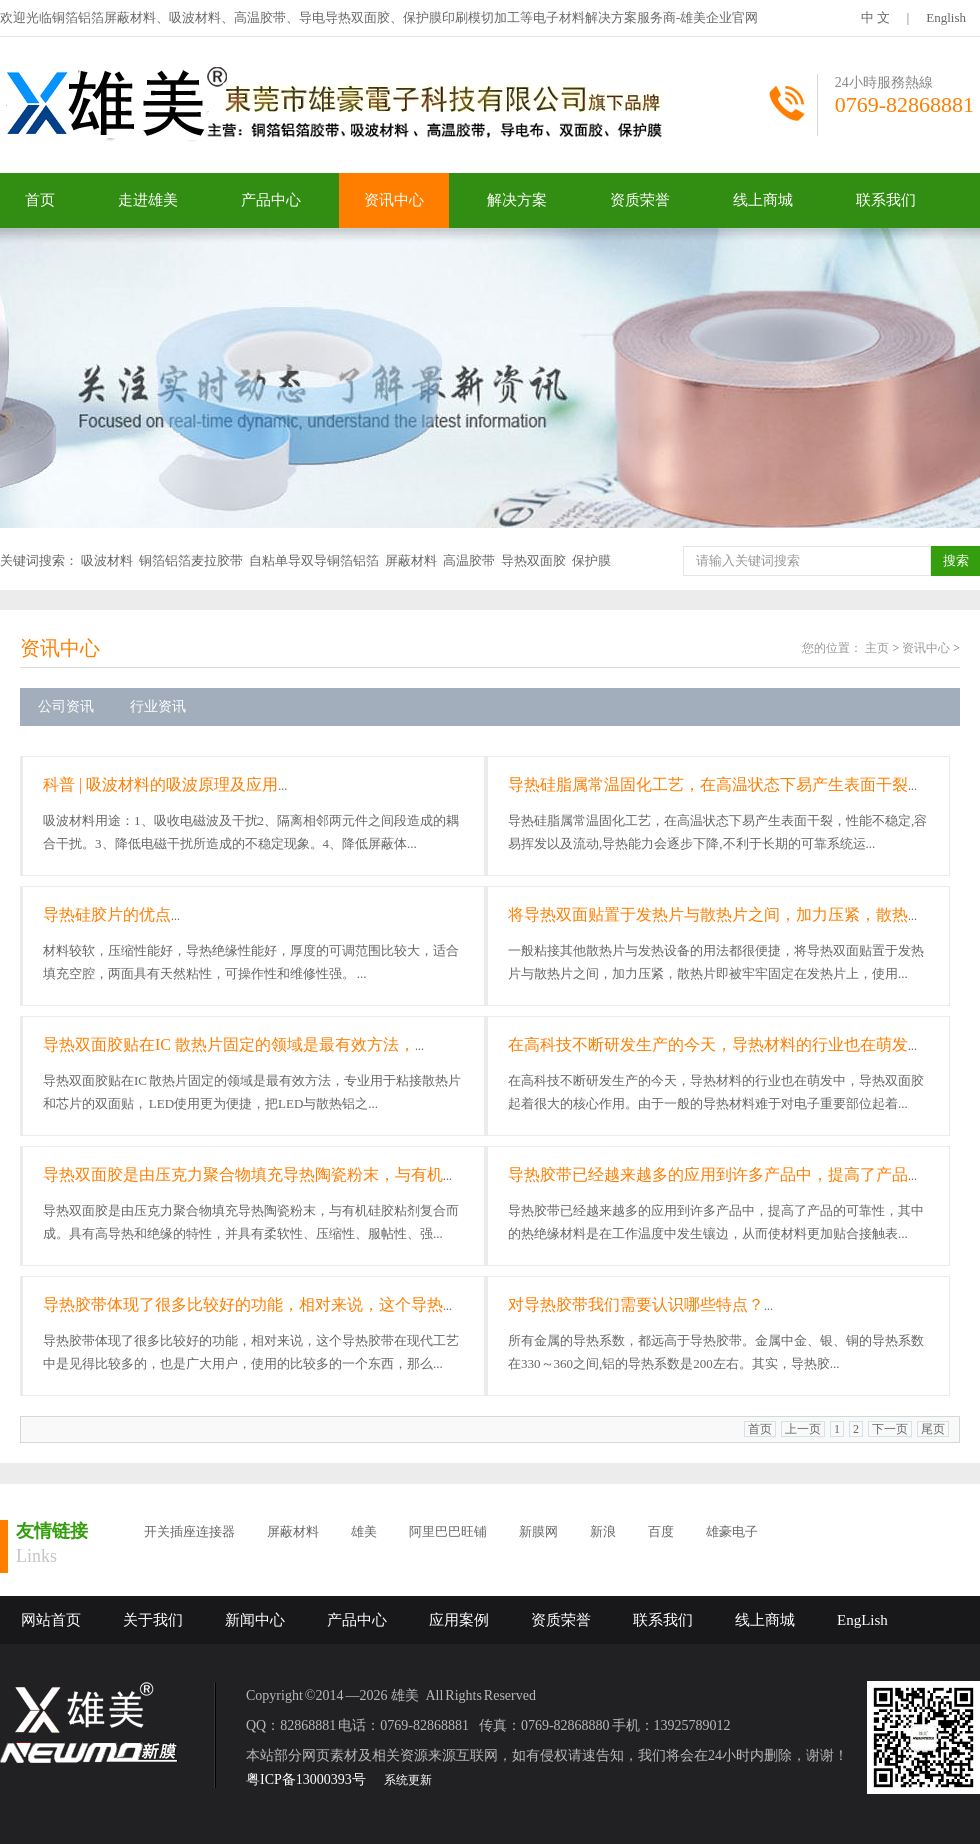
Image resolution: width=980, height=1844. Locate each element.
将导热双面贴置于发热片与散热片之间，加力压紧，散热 (708, 914)
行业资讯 (158, 706)
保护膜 (591, 560)
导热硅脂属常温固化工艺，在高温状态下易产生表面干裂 (708, 784)
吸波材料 (107, 560)
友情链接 (52, 1531)
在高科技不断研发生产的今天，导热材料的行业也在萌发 (708, 1044)
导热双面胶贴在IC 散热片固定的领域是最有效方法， (229, 1044)
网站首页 (51, 1620)
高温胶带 (469, 560)
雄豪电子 (732, 1531)
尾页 (933, 1429)
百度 (661, 1531)
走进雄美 (148, 200)
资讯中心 (394, 200)
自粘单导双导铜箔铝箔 (314, 560)
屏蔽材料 (411, 560)
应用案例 (459, 1620)
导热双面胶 (533, 560)
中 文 (875, 17)
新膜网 (538, 1531)
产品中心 (271, 200)
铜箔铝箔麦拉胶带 (191, 560)
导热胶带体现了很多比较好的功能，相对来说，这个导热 (243, 1304)
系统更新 (408, 1780)
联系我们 (886, 200)
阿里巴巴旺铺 (448, 1531)
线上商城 (763, 200)
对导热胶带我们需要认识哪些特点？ (636, 1304)
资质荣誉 (640, 200)
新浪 (603, 1531)
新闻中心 (255, 1620)
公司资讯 (66, 706)
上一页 (803, 1429)
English (946, 17)
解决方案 (517, 200)
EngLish (862, 1620)
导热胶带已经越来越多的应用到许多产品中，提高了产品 (708, 1174)
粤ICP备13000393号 (306, 1779)
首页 (40, 200)
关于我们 (153, 1620)
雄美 (364, 1531)
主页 (877, 648)
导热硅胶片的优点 (107, 914)
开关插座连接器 (189, 1531)
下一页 (890, 1429)
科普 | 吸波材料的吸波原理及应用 (160, 784)
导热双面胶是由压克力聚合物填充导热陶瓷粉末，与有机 (243, 1174)
